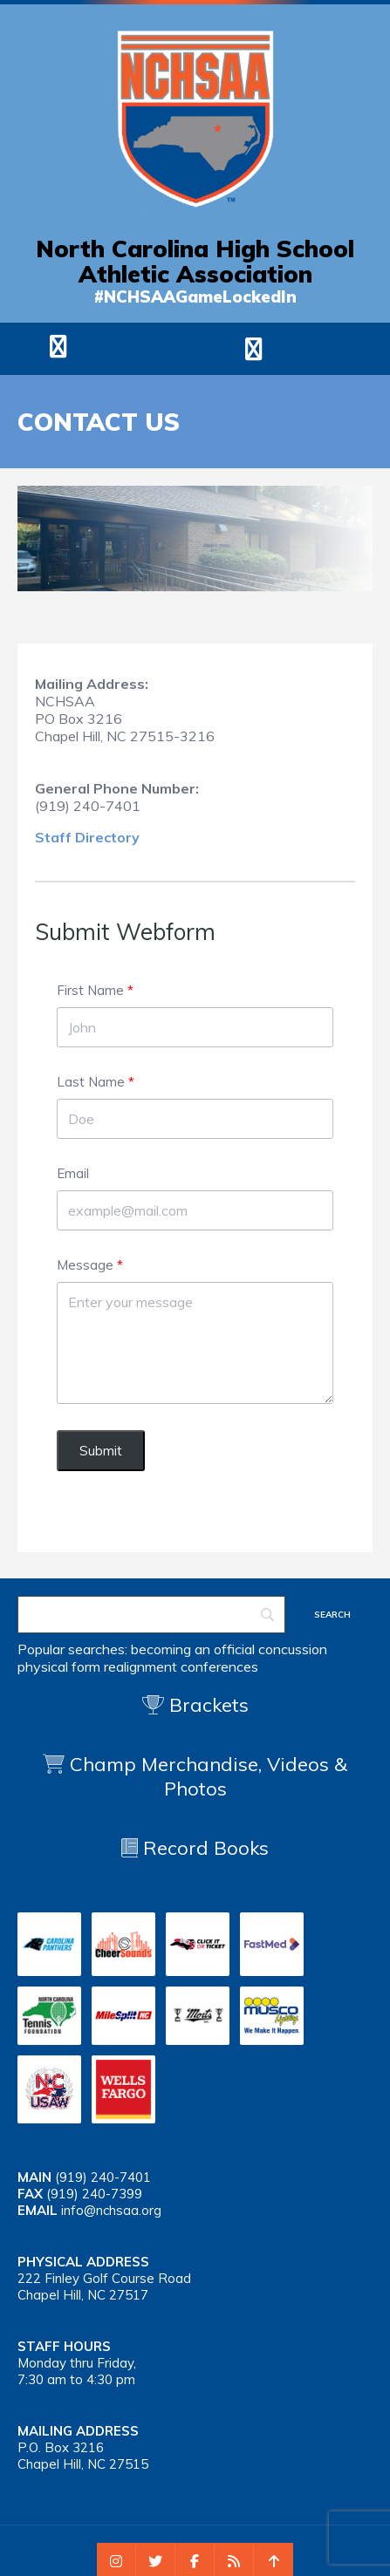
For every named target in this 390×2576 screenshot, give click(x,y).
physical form (58, 1666)
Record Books (195, 1848)
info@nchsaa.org (111, 2210)
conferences (219, 1666)
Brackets (195, 1705)
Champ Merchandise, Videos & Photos (208, 1776)
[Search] (151, 1614)
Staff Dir (65, 837)
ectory (117, 837)
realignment (140, 1666)
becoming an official (193, 1649)
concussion (292, 1649)
